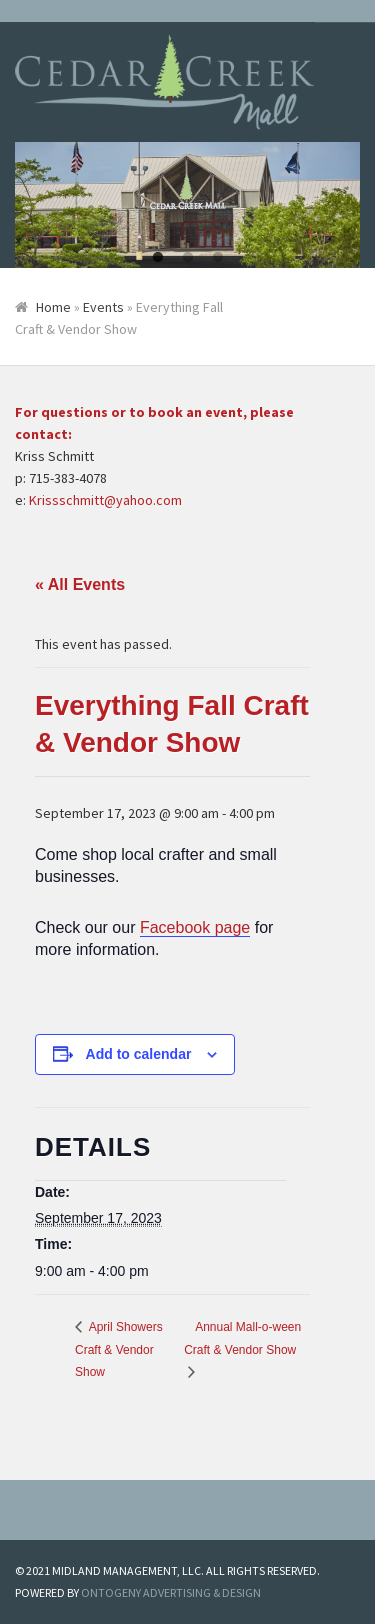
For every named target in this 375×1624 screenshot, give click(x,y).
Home (53, 307)
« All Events (80, 584)
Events (103, 307)
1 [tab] (158, 258)
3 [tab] (218, 258)
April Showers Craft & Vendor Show (119, 1350)
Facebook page (195, 927)
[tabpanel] (187, 205)
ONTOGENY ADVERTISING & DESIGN (171, 1592)
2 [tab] (188, 258)
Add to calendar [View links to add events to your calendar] (139, 1054)
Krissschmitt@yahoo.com (105, 500)
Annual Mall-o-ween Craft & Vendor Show (242, 1338)
